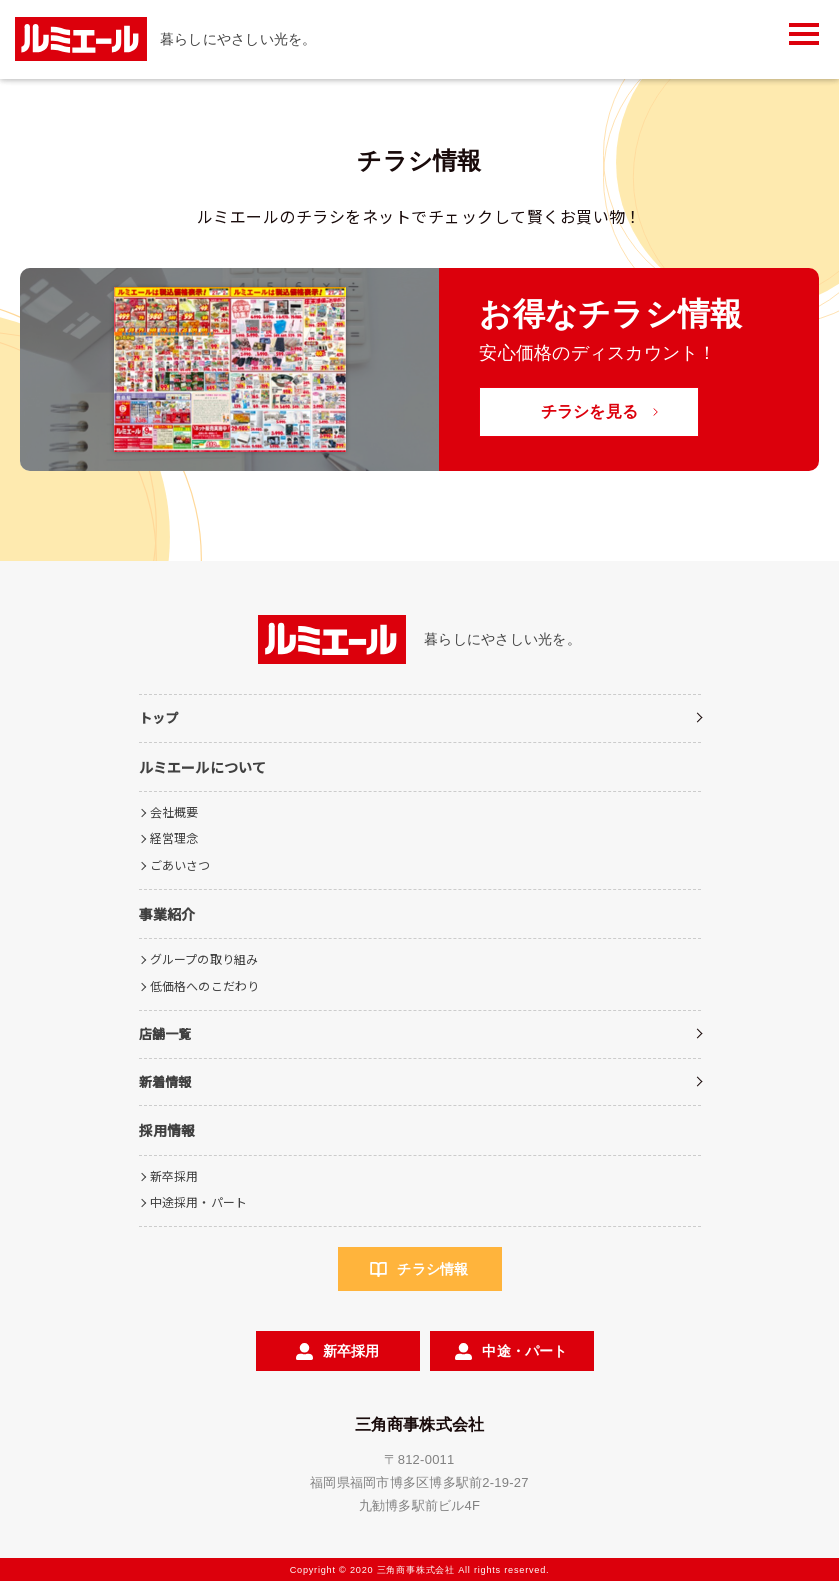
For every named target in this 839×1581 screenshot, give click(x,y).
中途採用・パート (199, 1201)
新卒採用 (174, 1175)
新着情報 (165, 1081)
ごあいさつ (180, 864)
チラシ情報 (432, 1269)
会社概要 (174, 811)
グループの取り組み (204, 958)
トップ (159, 717)
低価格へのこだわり (205, 985)
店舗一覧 (165, 1033)
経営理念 (174, 837)
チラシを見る (589, 411)
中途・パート (524, 1351)
